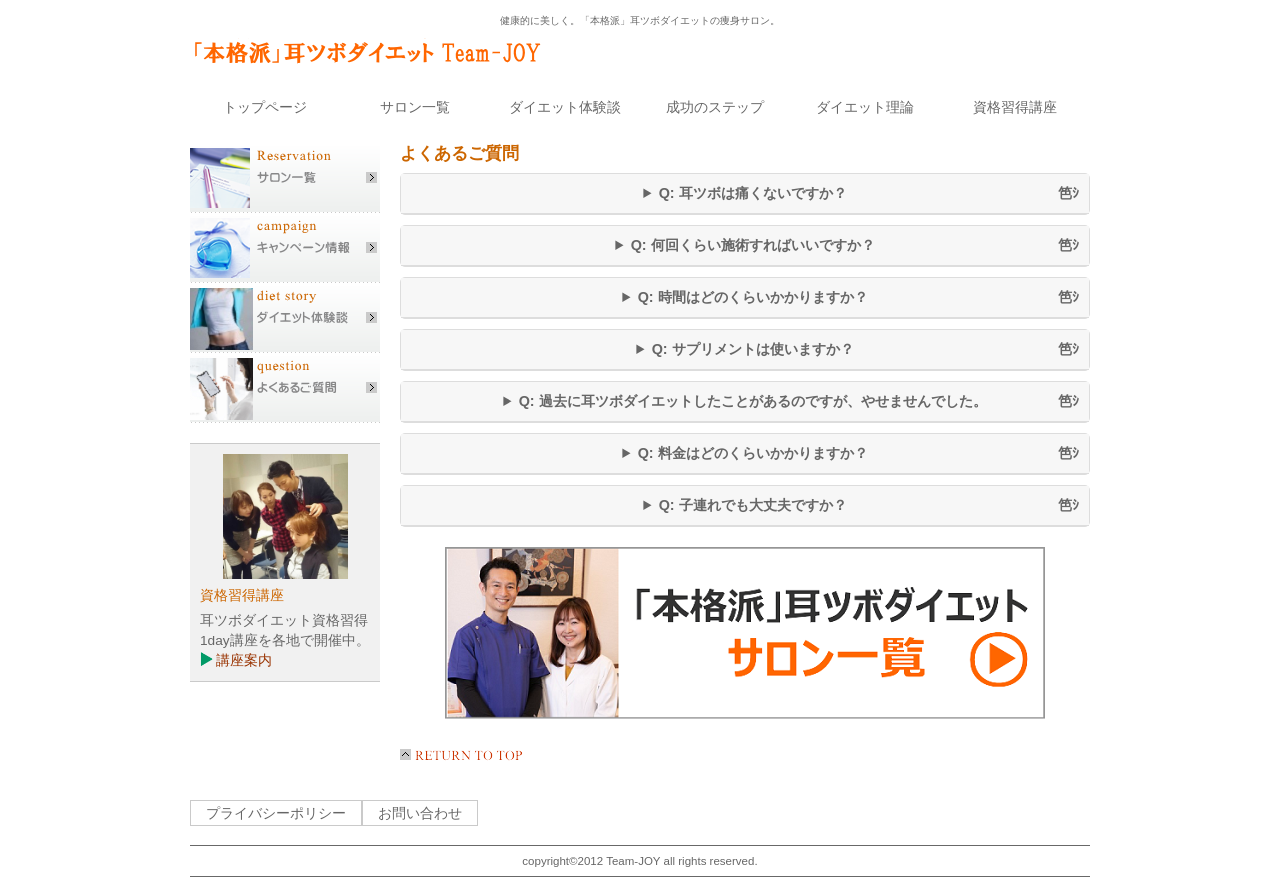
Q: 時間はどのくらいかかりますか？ (753, 297)
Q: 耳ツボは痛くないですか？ (753, 193)
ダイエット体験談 (285, 318)
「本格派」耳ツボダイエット (375, 51)
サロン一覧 (285, 178)
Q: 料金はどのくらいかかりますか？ (753, 453)
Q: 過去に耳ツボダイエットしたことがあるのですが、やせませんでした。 (753, 401)
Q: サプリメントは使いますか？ (753, 349)
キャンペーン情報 (285, 248)
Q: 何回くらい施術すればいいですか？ (753, 245)
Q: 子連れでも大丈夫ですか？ (753, 505)
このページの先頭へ (465, 759)
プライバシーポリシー (276, 813)
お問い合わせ (420, 813)
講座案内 (244, 660)
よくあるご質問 (285, 388)
